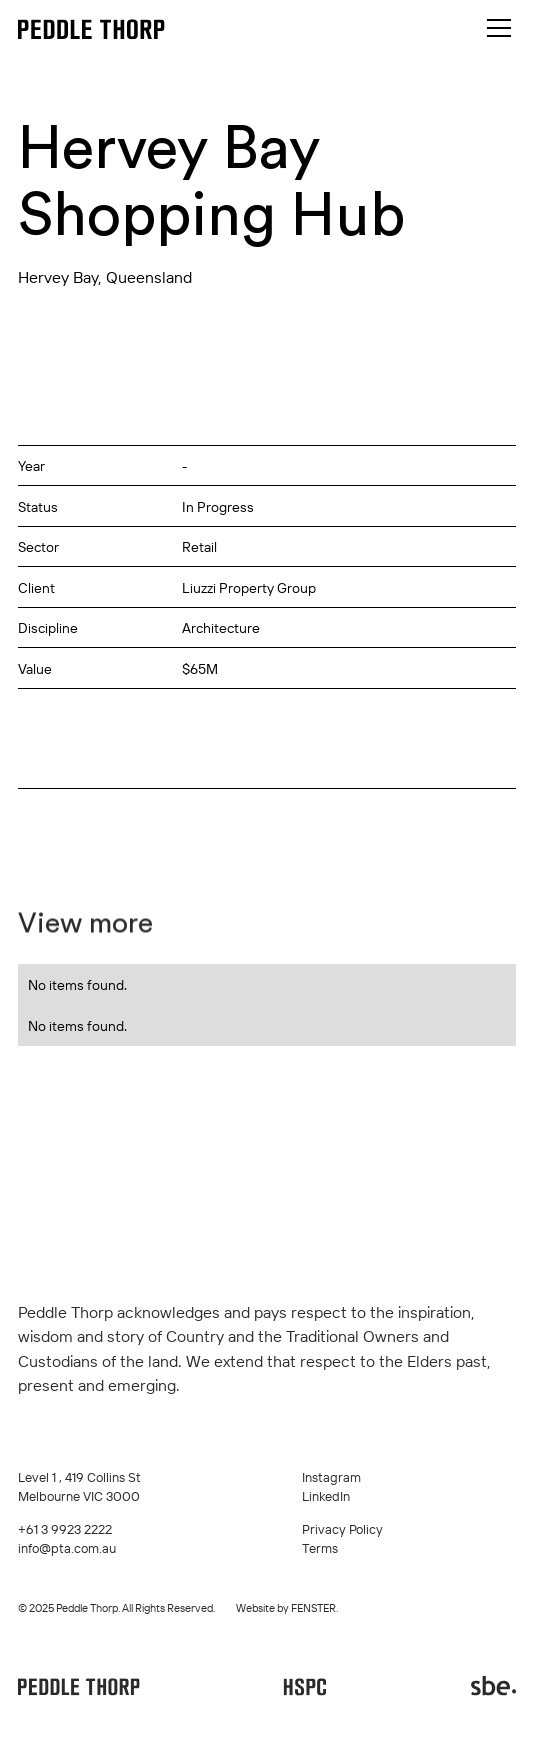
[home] (91, 28)
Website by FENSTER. (287, 1608)
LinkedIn (326, 1496)
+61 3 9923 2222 (65, 1529)
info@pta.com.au (67, 1548)
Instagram (331, 1477)
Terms (320, 1548)
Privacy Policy (342, 1529)
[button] (495, 28)
